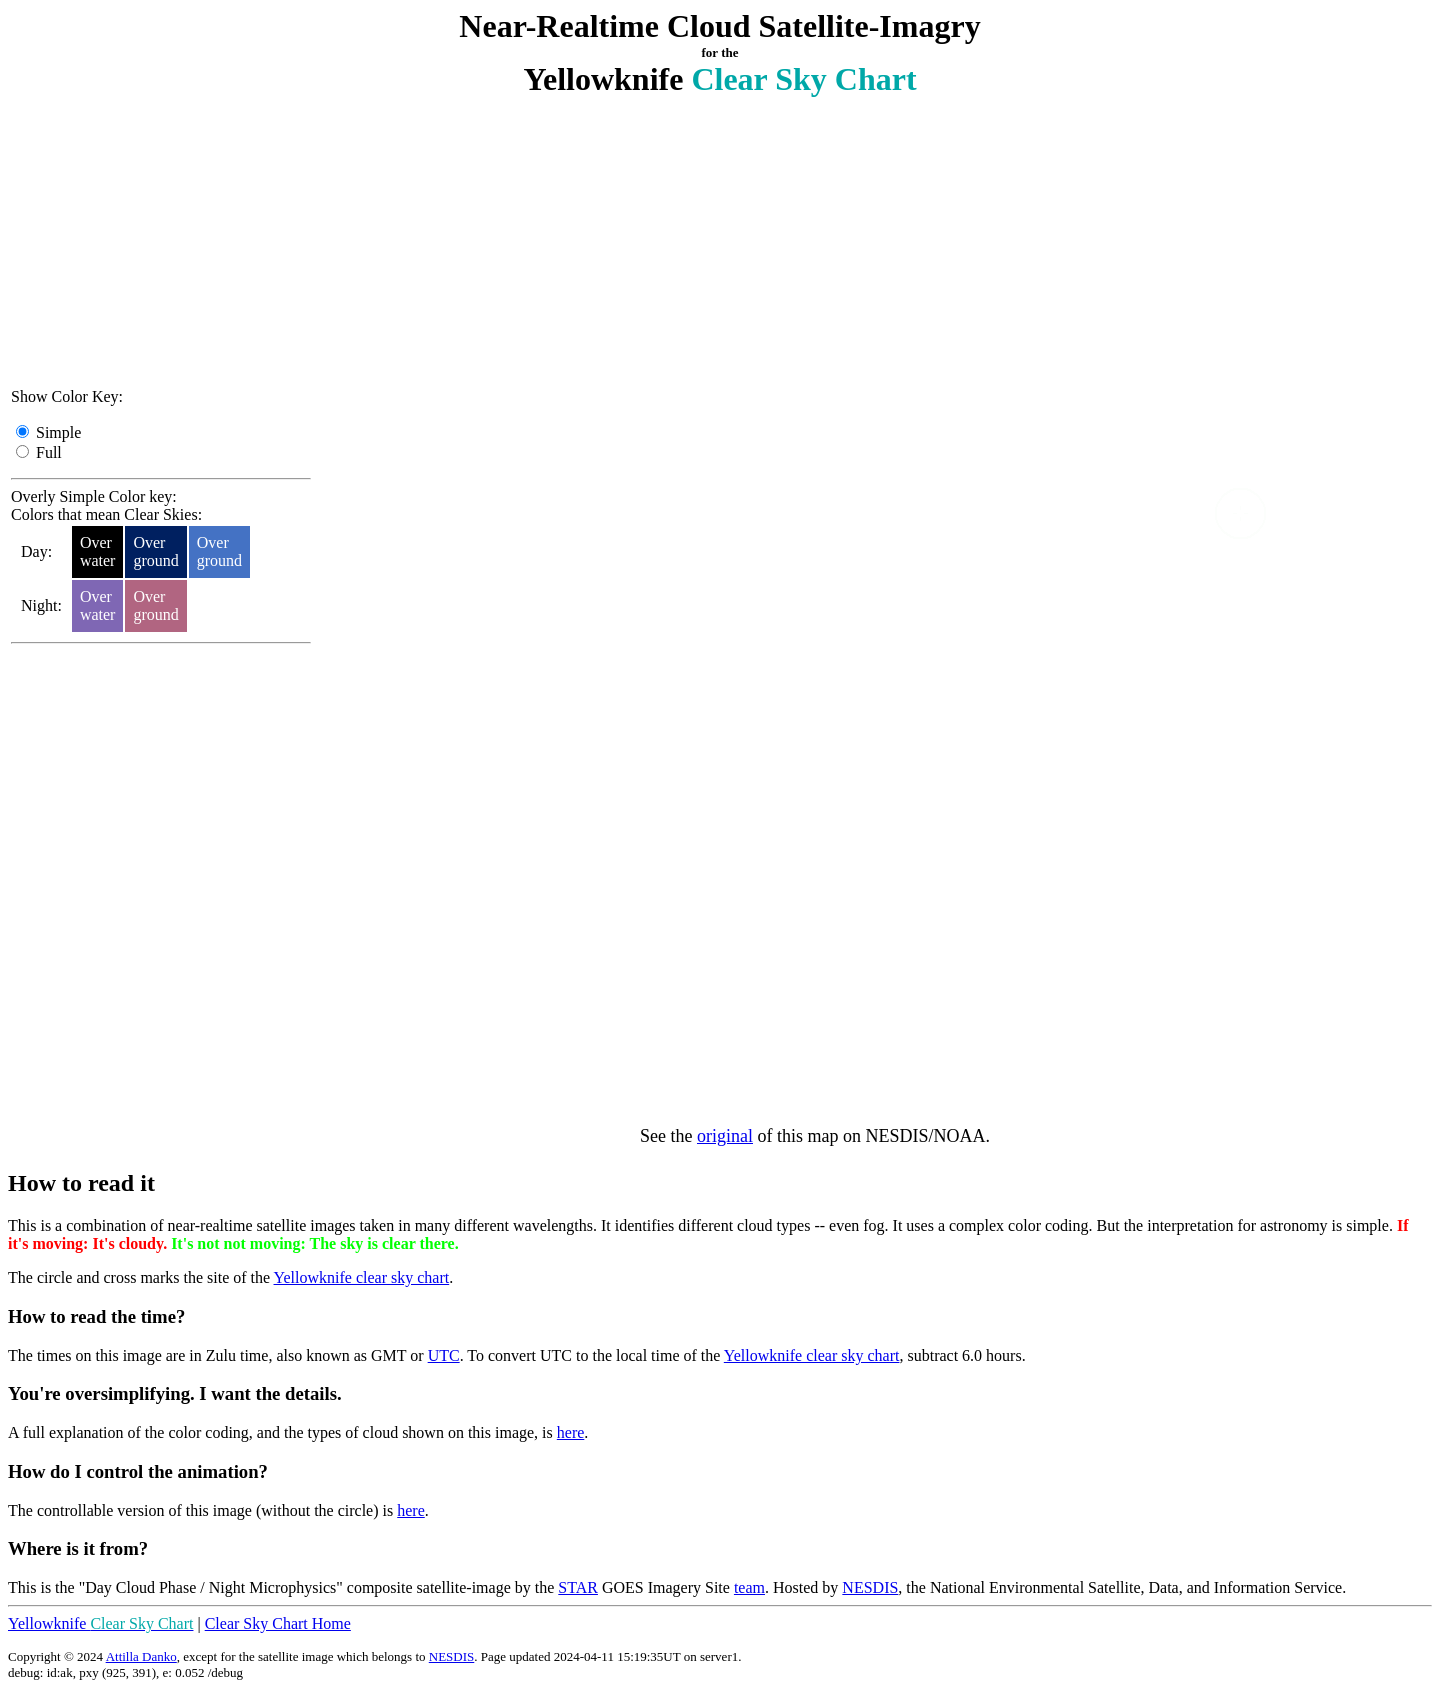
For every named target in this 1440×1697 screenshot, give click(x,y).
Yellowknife (100, 1623)
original (725, 1136)
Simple (58, 432)
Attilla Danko (141, 1656)
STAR (578, 1587)
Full (49, 452)
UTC (444, 1355)
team (749, 1587)
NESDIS (870, 1587)
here (571, 1432)
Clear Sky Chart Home (278, 1623)
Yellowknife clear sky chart (362, 1277)
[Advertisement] (161, 247)
